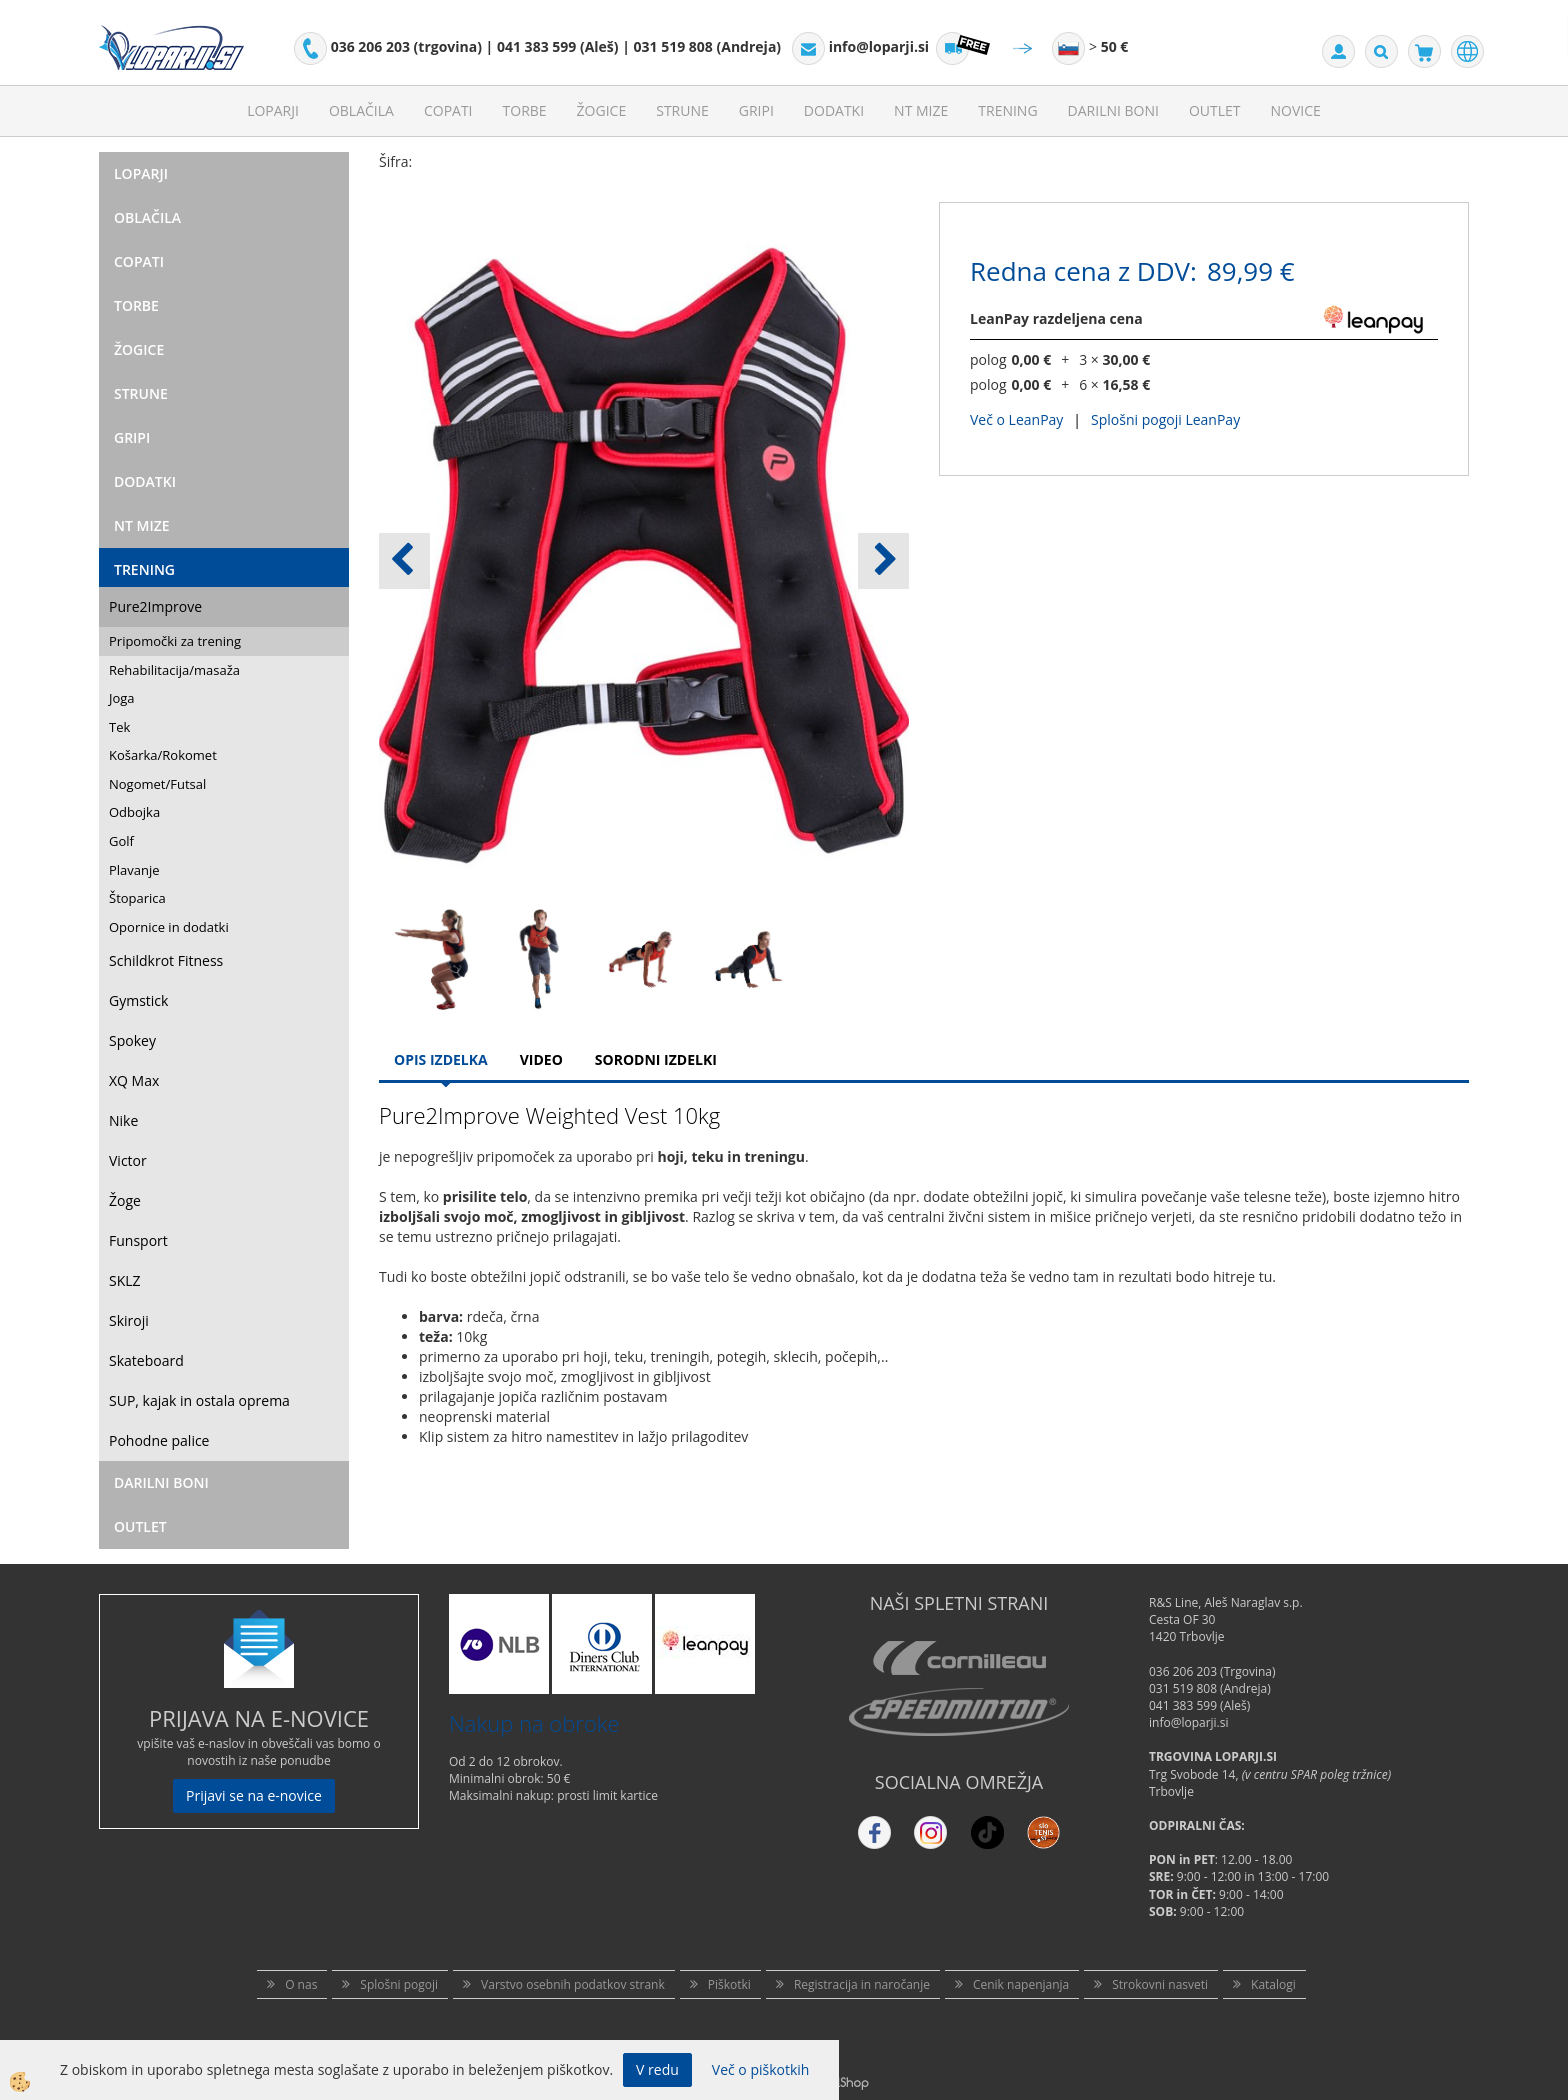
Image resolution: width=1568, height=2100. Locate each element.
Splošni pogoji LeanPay (1165, 419)
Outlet (1215, 110)
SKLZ (125, 1280)
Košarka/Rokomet (163, 755)
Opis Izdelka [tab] (441, 1059)
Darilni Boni (1113, 110)
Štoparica (137, 898)
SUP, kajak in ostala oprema (199, 1400)
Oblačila (361, 110)
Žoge (125, 1200)
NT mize (921, 110)
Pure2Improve (155, 606)
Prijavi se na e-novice (254, 1795)
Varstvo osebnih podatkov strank (573, 1984)
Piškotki (729, 1984)
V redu (657, 2069)
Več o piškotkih (761, 2069)
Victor (128, 1160)
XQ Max (134, 1080)
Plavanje (134, 870)
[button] (883, 561)
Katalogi (1273, 1984)
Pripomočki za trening (175, 641)
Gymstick (138, 1000)
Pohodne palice (159, 1440)
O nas (301, 1984)
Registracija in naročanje (862, 1984)
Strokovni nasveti (1160, 1984)
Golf (121, 841)
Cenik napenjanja (1021, 1984)
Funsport (138, 1240)
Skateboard (146, 1360)
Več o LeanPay (1016, 419)
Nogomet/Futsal (157, 784)
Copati (448, 110)
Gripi (756, 110)
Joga (122, 698)
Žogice (602, 110)
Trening (1007, 110)
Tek (119, 727)
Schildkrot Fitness (166, 960)
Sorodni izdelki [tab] (656, 1059)
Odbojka (134, 812)
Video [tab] (541, 1059)
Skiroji (129, 1320)
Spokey (132, 1040)
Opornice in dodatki (169, 927)
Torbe (525, 110)
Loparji (273, 110)
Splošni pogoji (399, 1984)
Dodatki (834, 110)
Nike (123, 1120)
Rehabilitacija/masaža (174, 670)
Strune (682, 110)
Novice (1296, 110)
